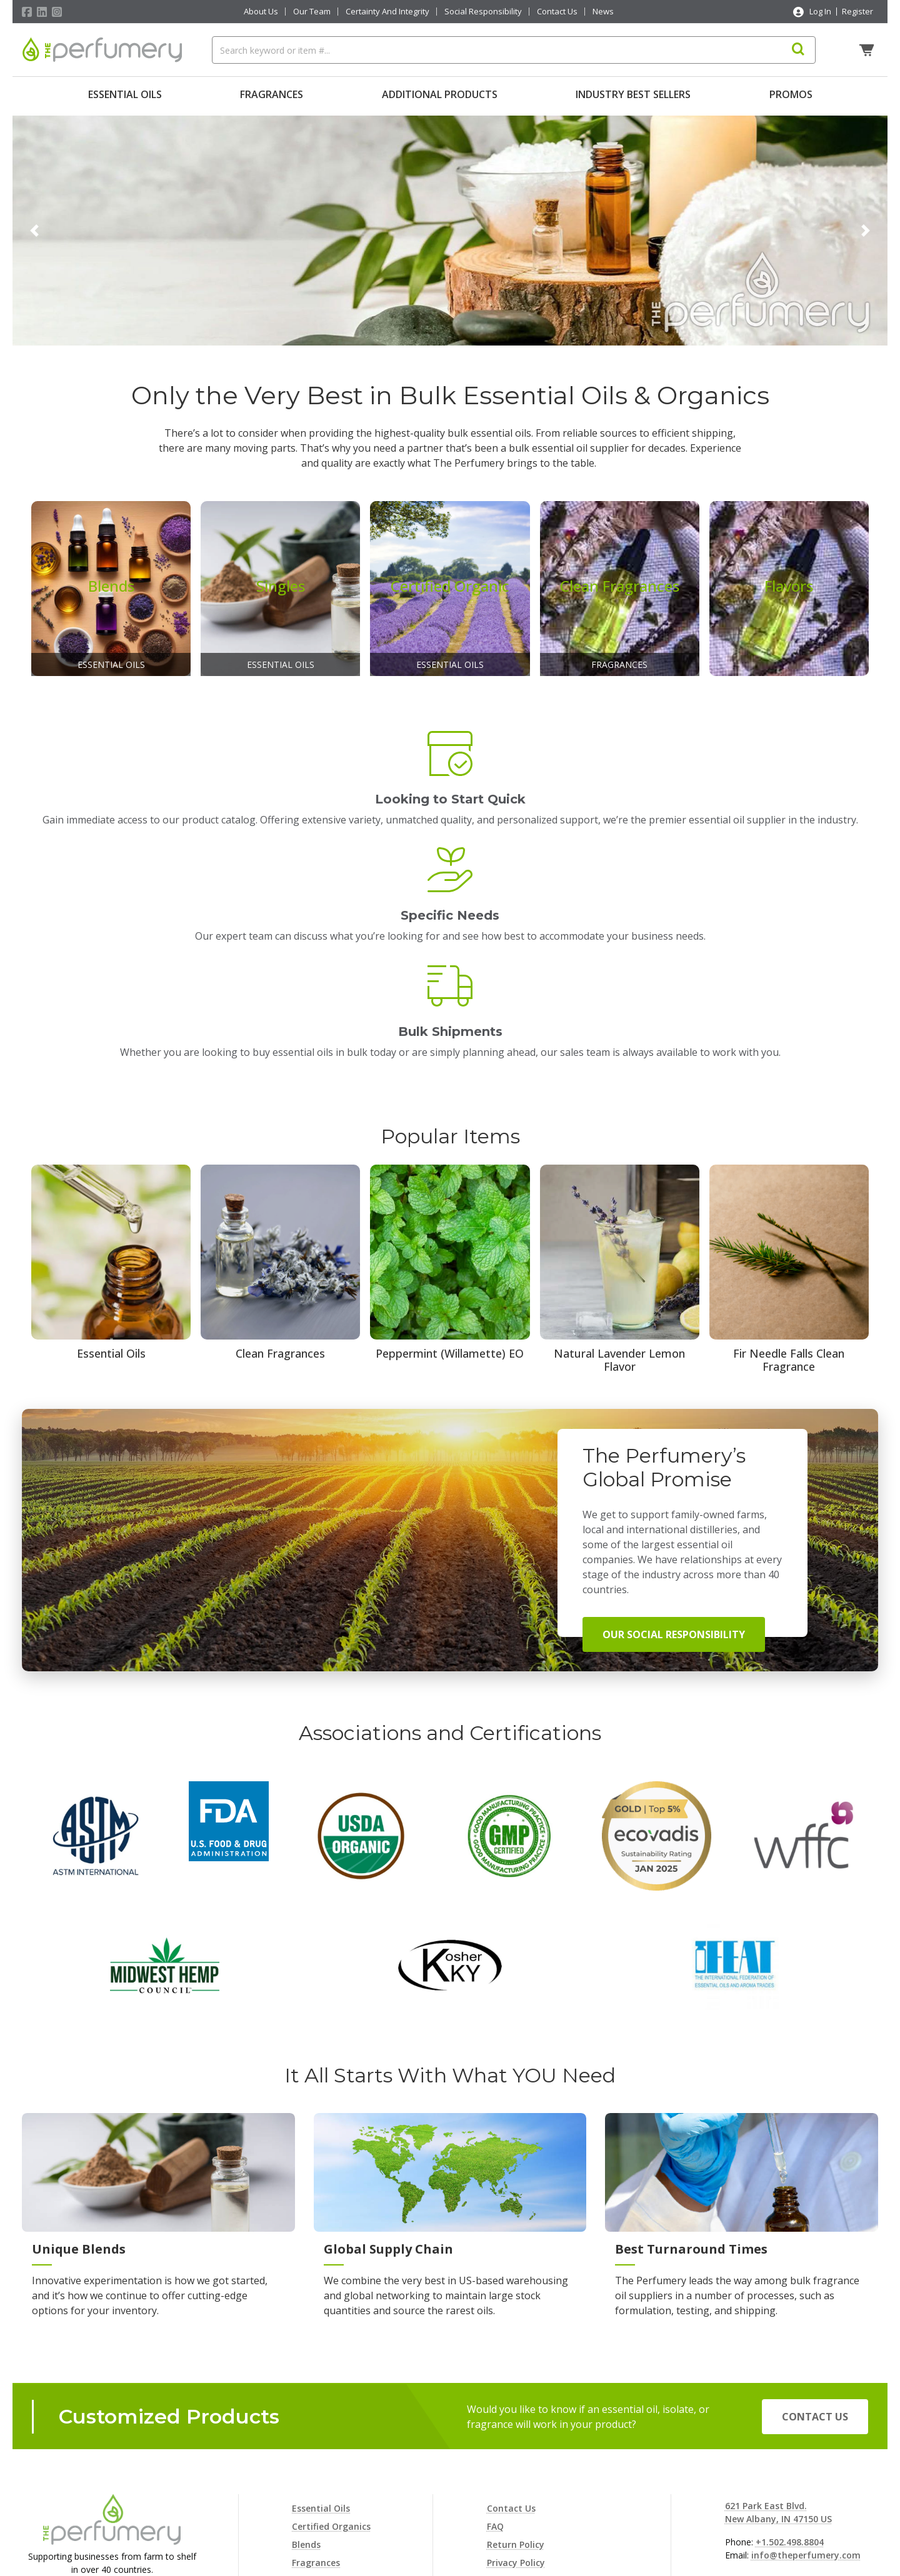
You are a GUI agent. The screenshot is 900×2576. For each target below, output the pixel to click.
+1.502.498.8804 (790, 2381)
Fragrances (271, 94)
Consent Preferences (532, 2493)
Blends (306, 2384)
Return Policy (515, 2384)
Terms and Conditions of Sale (552, 2456)
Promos (790, 94)
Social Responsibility (483, 11)
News (603, 11)
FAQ (495, 2366)
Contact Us (557, 11)
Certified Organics (331, 2366)
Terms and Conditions (535, 2474)
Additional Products (440, 94)
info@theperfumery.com (806, 2394)
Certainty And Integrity (387, 11)
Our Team (312, 11)
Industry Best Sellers (633, 94)
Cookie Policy (515, 2420)
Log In (820, 11)
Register (857, 11)
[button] (34, 227)
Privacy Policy (516, 2402)
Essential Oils (125, 94)
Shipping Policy (519, 2438)
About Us (261, 11)
